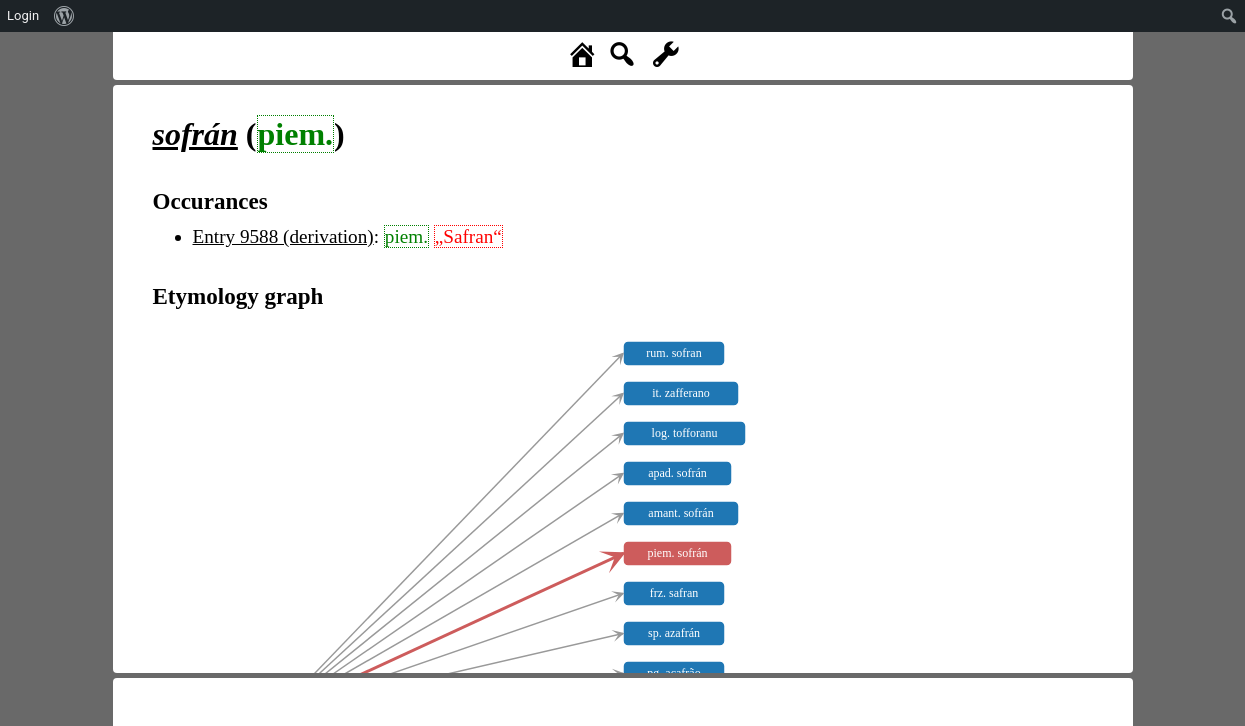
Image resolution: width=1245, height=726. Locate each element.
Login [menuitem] (23, 15)
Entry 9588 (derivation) (283, 236)
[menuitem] (64, 16)
